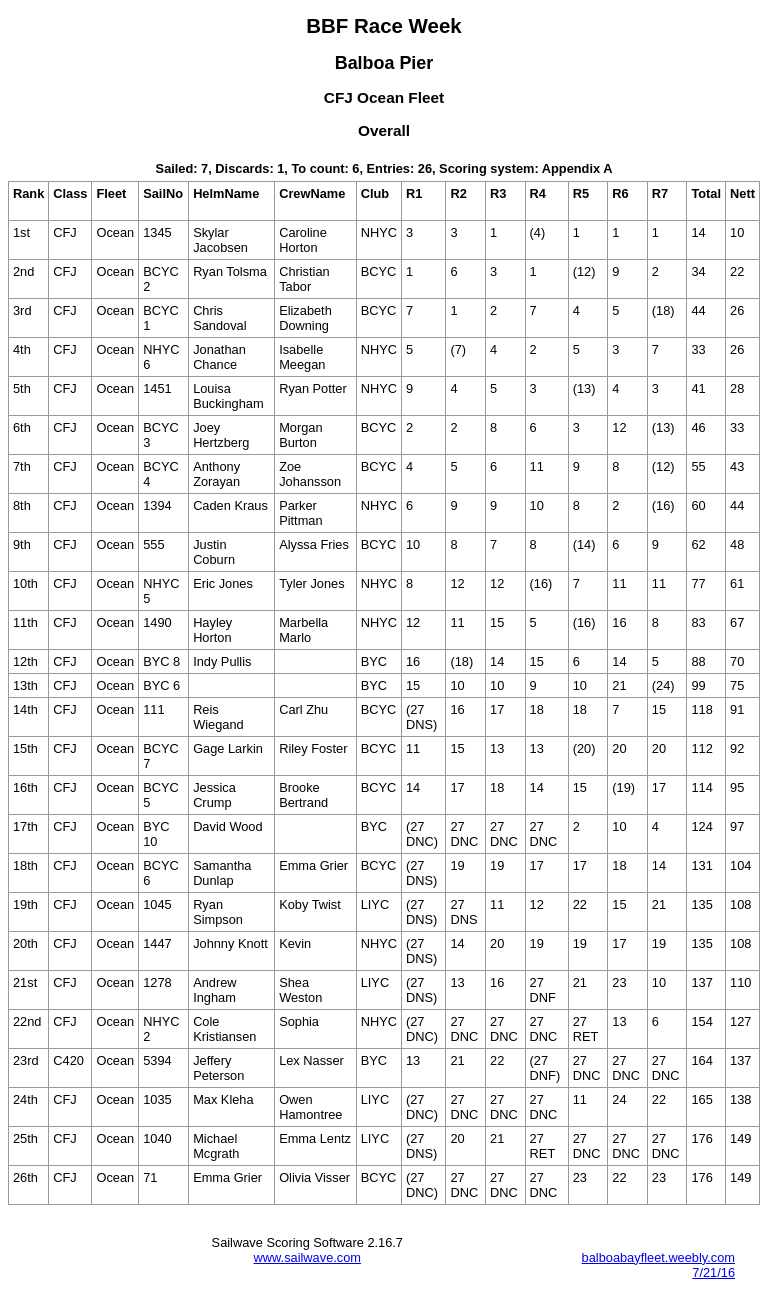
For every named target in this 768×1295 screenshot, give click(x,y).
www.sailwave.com (307, 1257)
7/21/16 (713, 1272)
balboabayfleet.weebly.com (658, 1257)
